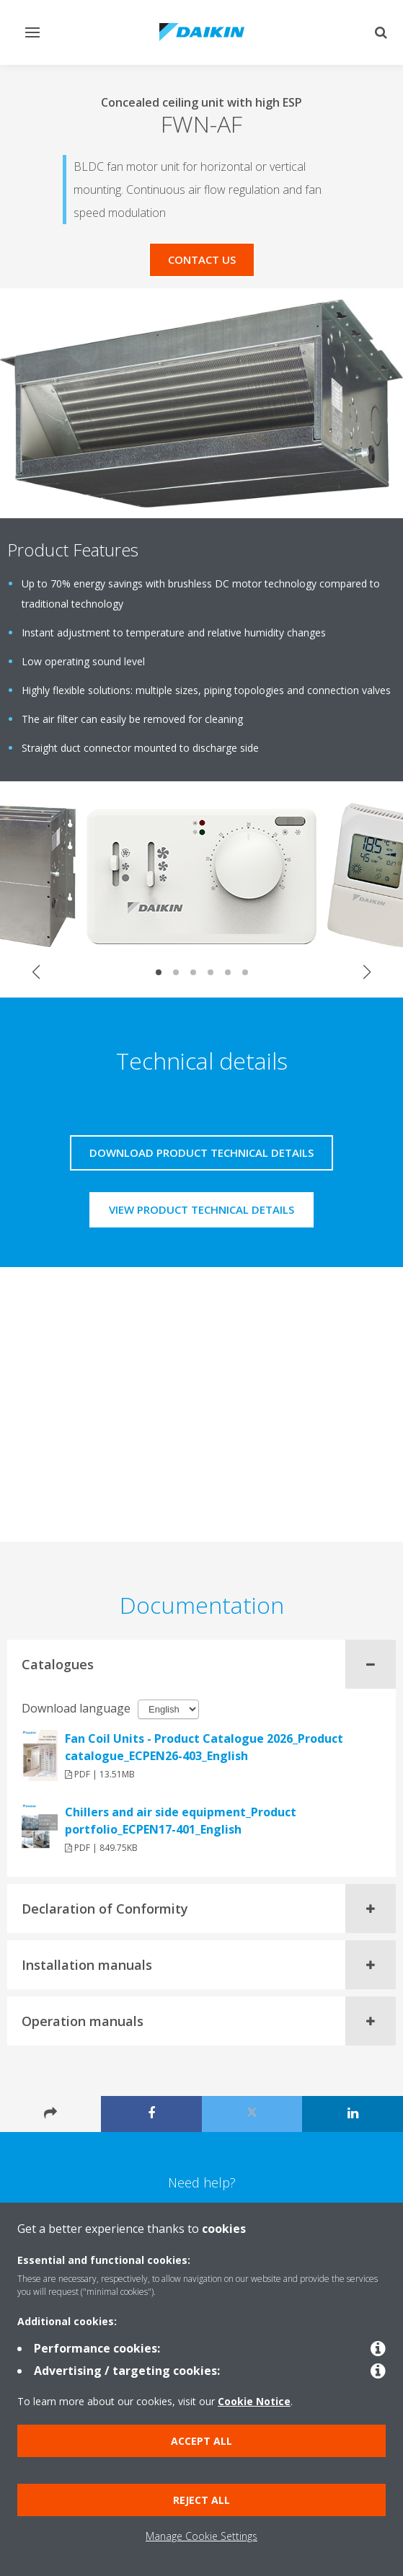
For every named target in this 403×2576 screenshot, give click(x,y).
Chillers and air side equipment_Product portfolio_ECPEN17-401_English (180, 1820)
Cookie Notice (254, 2401)
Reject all (201, 2500)
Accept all (201, 2441)
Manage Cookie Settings (201, 2536)
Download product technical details (201, 1152)
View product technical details (201, 1209)
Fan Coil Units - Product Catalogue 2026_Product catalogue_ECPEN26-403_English (204, 1747)
